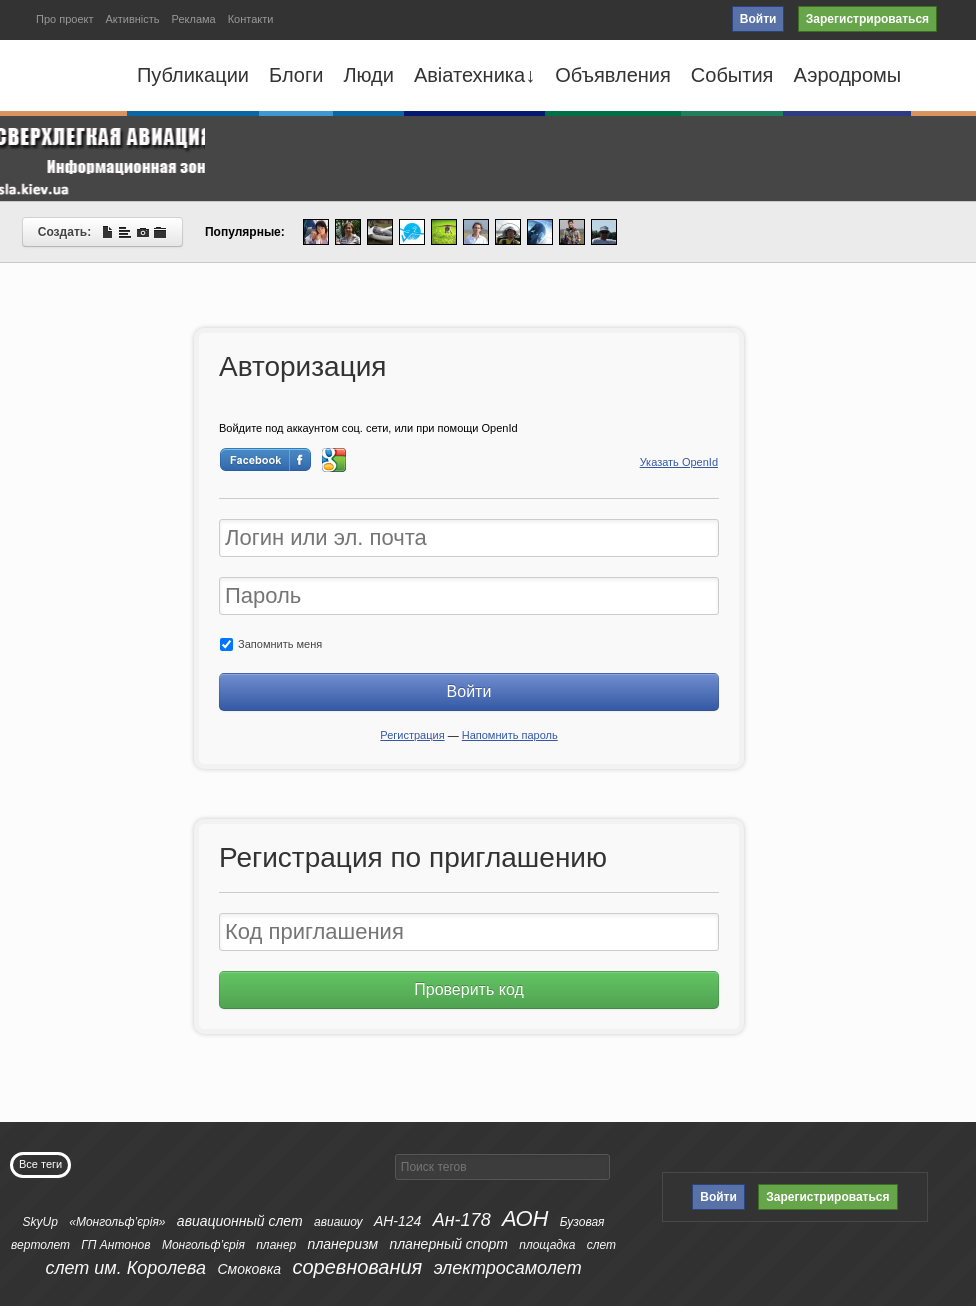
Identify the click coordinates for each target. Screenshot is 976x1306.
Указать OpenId (679, 462)
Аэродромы (847, 75)
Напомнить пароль (510, 735)
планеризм (343, 1244)
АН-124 (397, 1221)
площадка (547, 1245)
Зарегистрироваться (867, 19)
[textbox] (502, 1167)
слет (601, 1245)
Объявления (613, 75)
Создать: (102, 232)
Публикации (193, 75)
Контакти (251, 19)
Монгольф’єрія (203, 1245)
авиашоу (338, 1222)
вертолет (40, 1245)
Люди (368, 75)
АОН (525, 1218)
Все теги (40, 1164)
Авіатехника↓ (474, 75)
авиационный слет (240, 1221)
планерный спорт (448, 1244)
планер (276, 1245)
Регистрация (412, 735)
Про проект (64, 19)
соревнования (357, 1267)
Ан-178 (462, 1220)
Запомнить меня (271, 644)
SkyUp (40, 1222)
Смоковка (249, 1269)
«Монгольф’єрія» (117, 1222)
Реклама (194, 19)
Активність (132, 19)
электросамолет (508, 1268)
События (732, 75)
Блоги (296, 75)
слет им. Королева (125, 1268)
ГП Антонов (115, 1245)
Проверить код (469, 989)
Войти (758, 19)
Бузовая (582, 1222)
